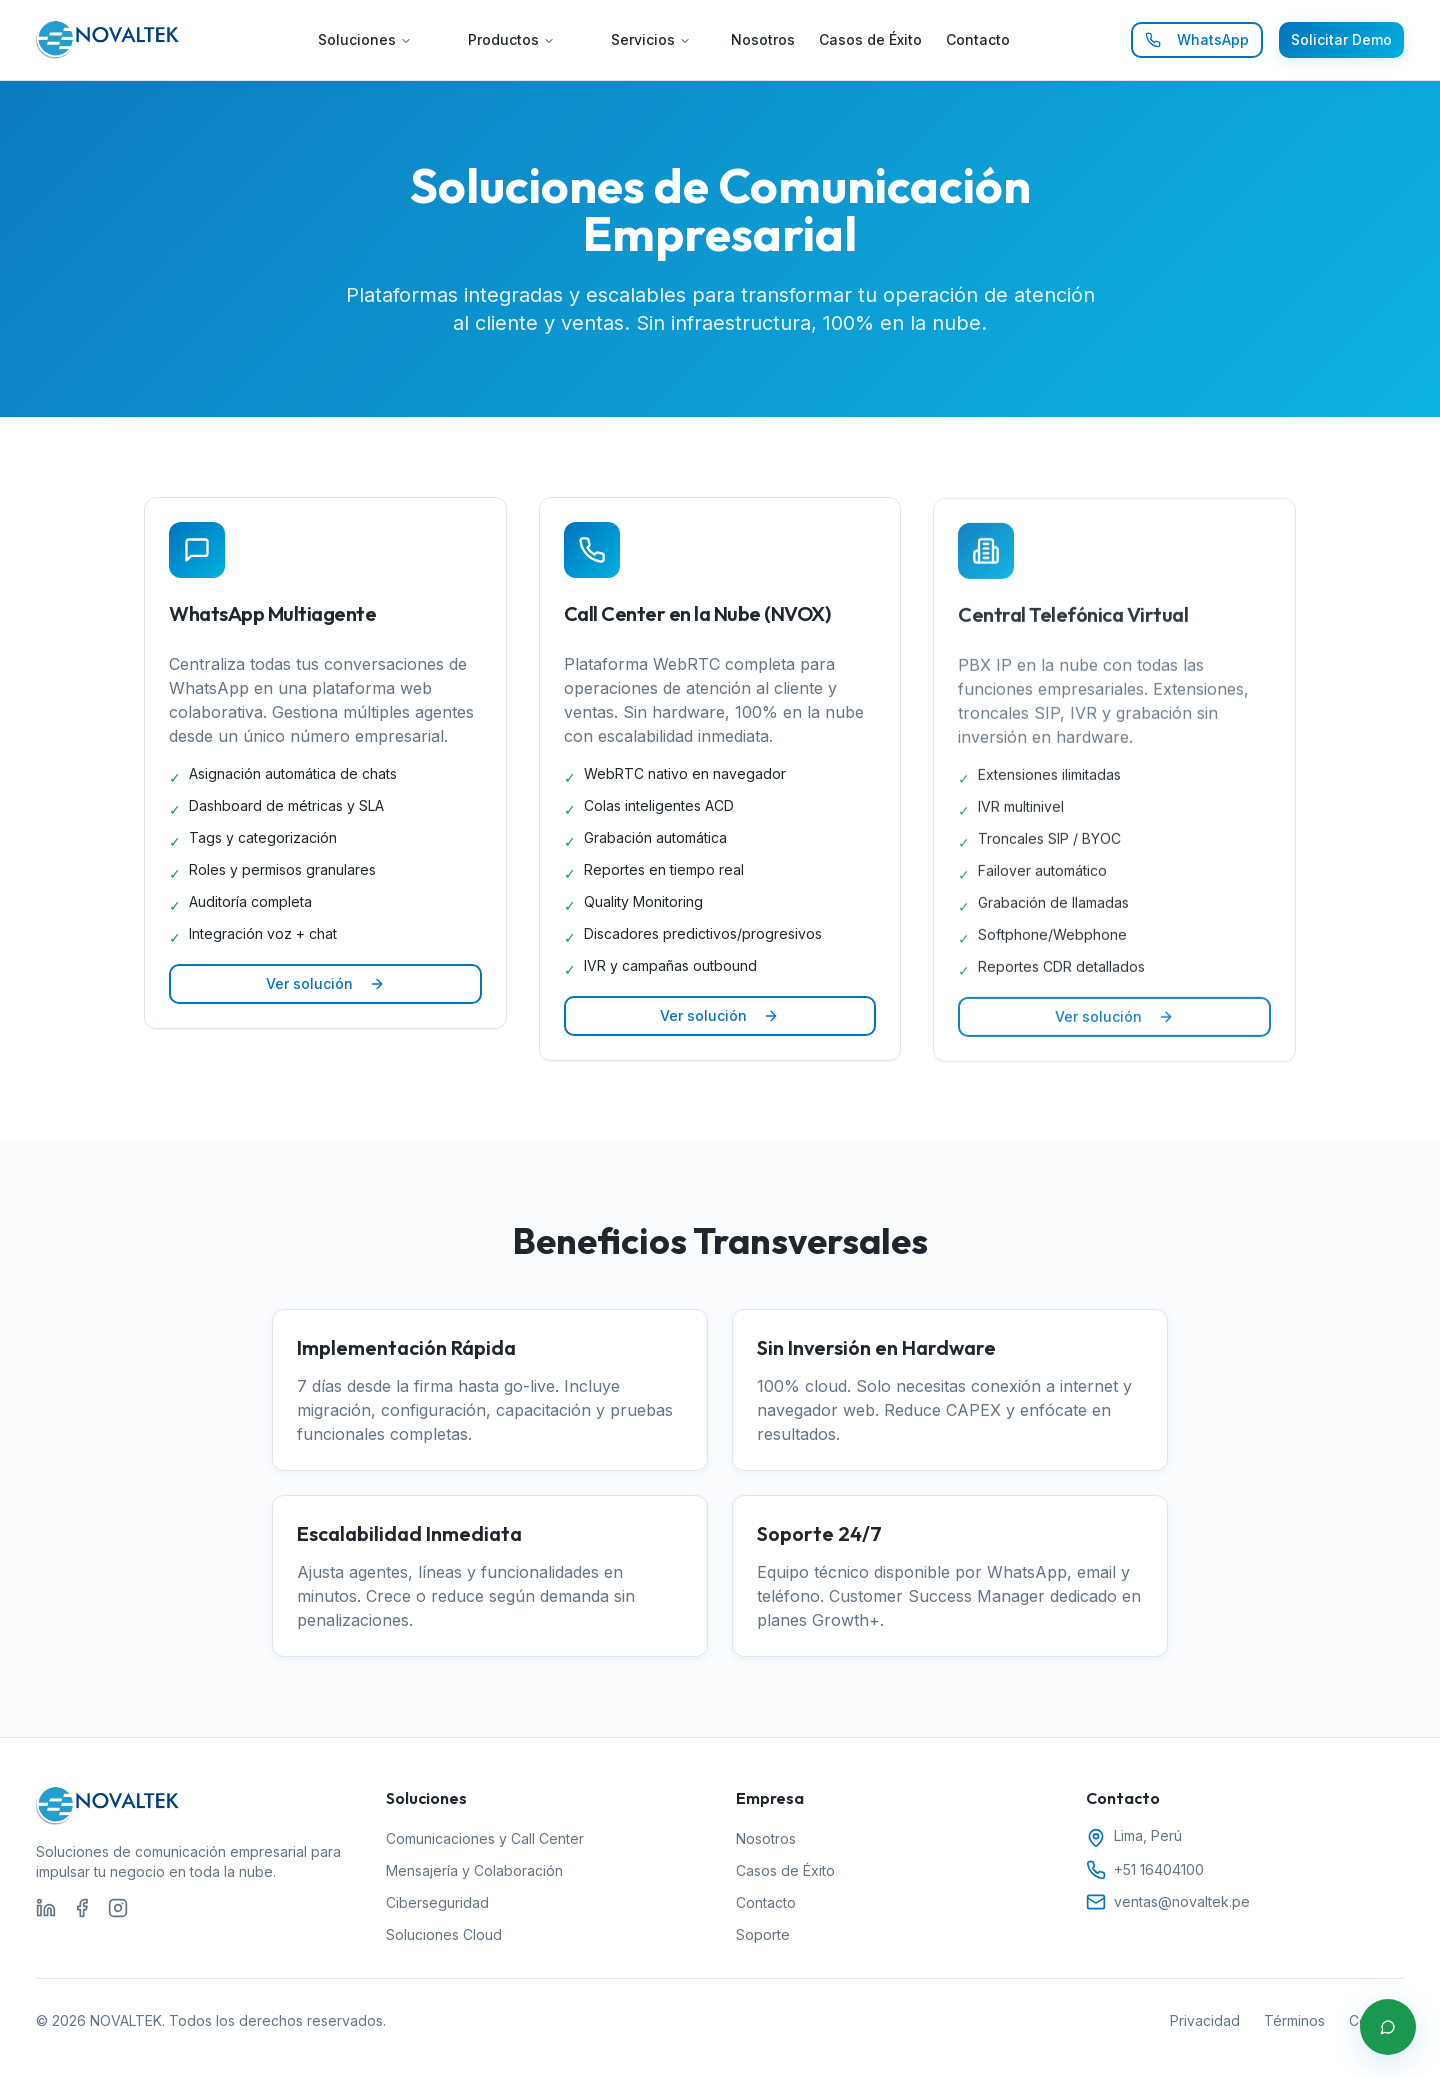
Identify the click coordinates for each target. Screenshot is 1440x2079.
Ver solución (325, 983)
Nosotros (763, 39)
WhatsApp (1197, 39)
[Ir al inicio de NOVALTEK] (108, 40)
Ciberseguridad (437, 1902)
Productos (511, 39)
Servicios (651, 39)
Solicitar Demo (1341, 39)
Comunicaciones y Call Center (485, 1838)
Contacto (978, 39)
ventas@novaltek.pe (1182, 1901)
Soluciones (365, 39)
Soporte (763, 1934)
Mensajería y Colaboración (474, 1870)
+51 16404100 (1159, 1869)
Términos (1294, 2020)
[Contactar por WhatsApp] (1388, 2027)
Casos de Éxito (870, 39)
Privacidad (1205, 2020)
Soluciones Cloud (444, 1934)
